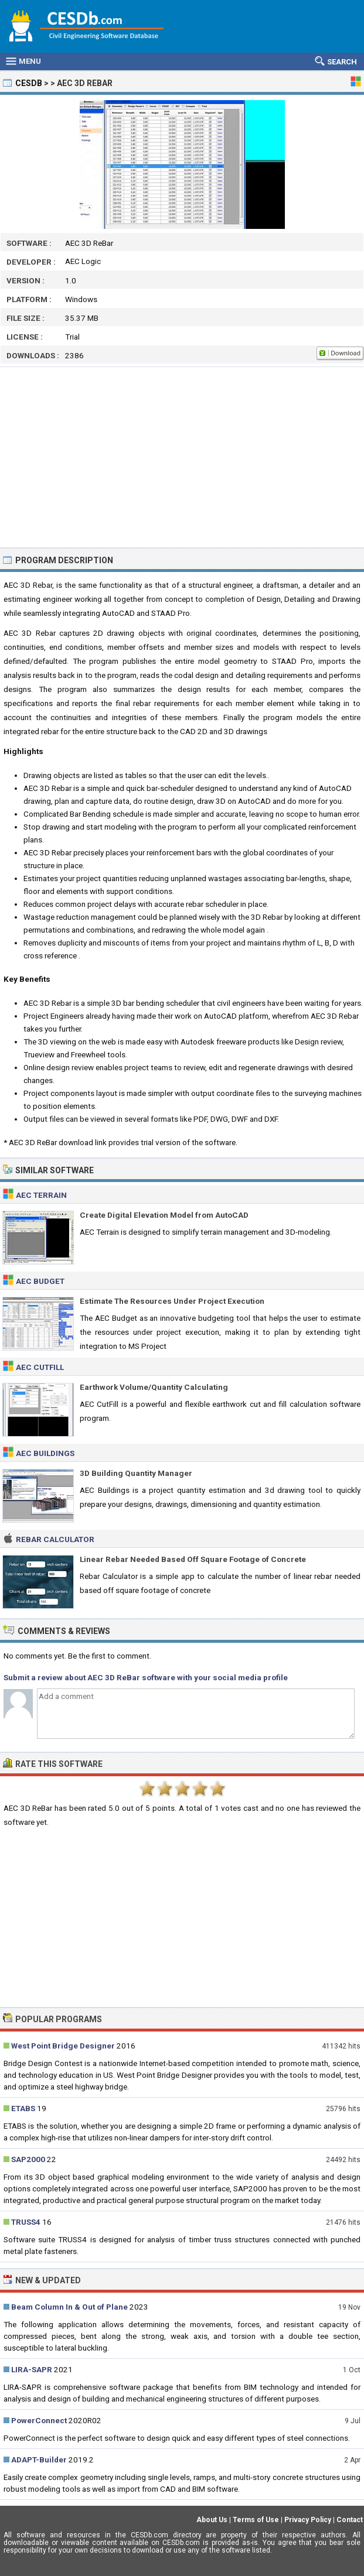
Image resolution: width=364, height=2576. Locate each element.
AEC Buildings (45, 1453)
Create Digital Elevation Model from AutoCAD (164, 1215)
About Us (211, 2520)
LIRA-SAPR (31, 2369)
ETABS (23, 2108)
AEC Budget (40, 1281)
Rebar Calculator (55, 1539)
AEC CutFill (40, 1367)
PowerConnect (39, 2420)
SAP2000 (28, 2159)
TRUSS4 (25, 2221)
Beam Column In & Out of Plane (69, 2306)
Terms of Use (256, 2520)
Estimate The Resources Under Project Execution (172, 1301)
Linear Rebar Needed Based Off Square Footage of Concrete (193, 1559)
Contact (349, 2520)
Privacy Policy (307, 2520)
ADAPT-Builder (39, 2459)
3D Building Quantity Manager (136, 1473)
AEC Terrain (41, 1195)
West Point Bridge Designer (63, 2045)
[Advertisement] (182, 457)
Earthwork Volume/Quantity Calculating (154, 1387)
